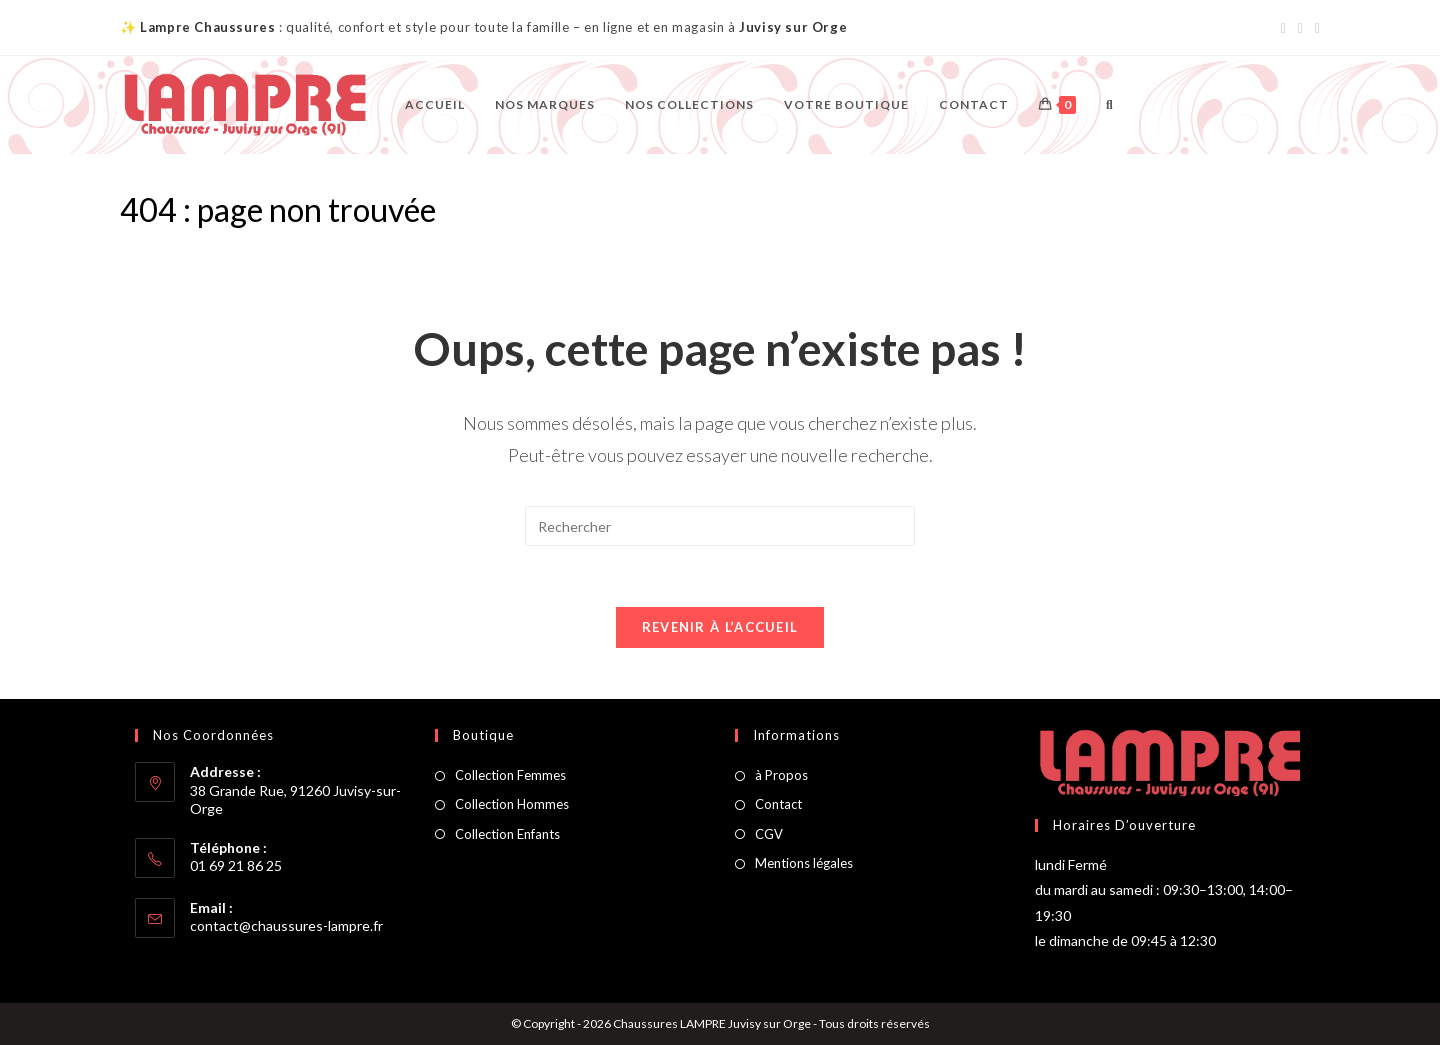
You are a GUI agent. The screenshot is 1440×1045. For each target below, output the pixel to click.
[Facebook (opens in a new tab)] (1283, 28)
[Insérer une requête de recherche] (720, 526)
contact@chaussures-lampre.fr (286, 925)
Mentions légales (804, 863)
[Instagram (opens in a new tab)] (1300, 28)
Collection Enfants (507, 834)
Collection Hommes (512, 804)
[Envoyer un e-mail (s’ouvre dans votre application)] (1314, 28)
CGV (769, 834)
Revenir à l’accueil (720, 627)
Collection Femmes (510, 775)
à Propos (781, 775)
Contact (778, 804)
